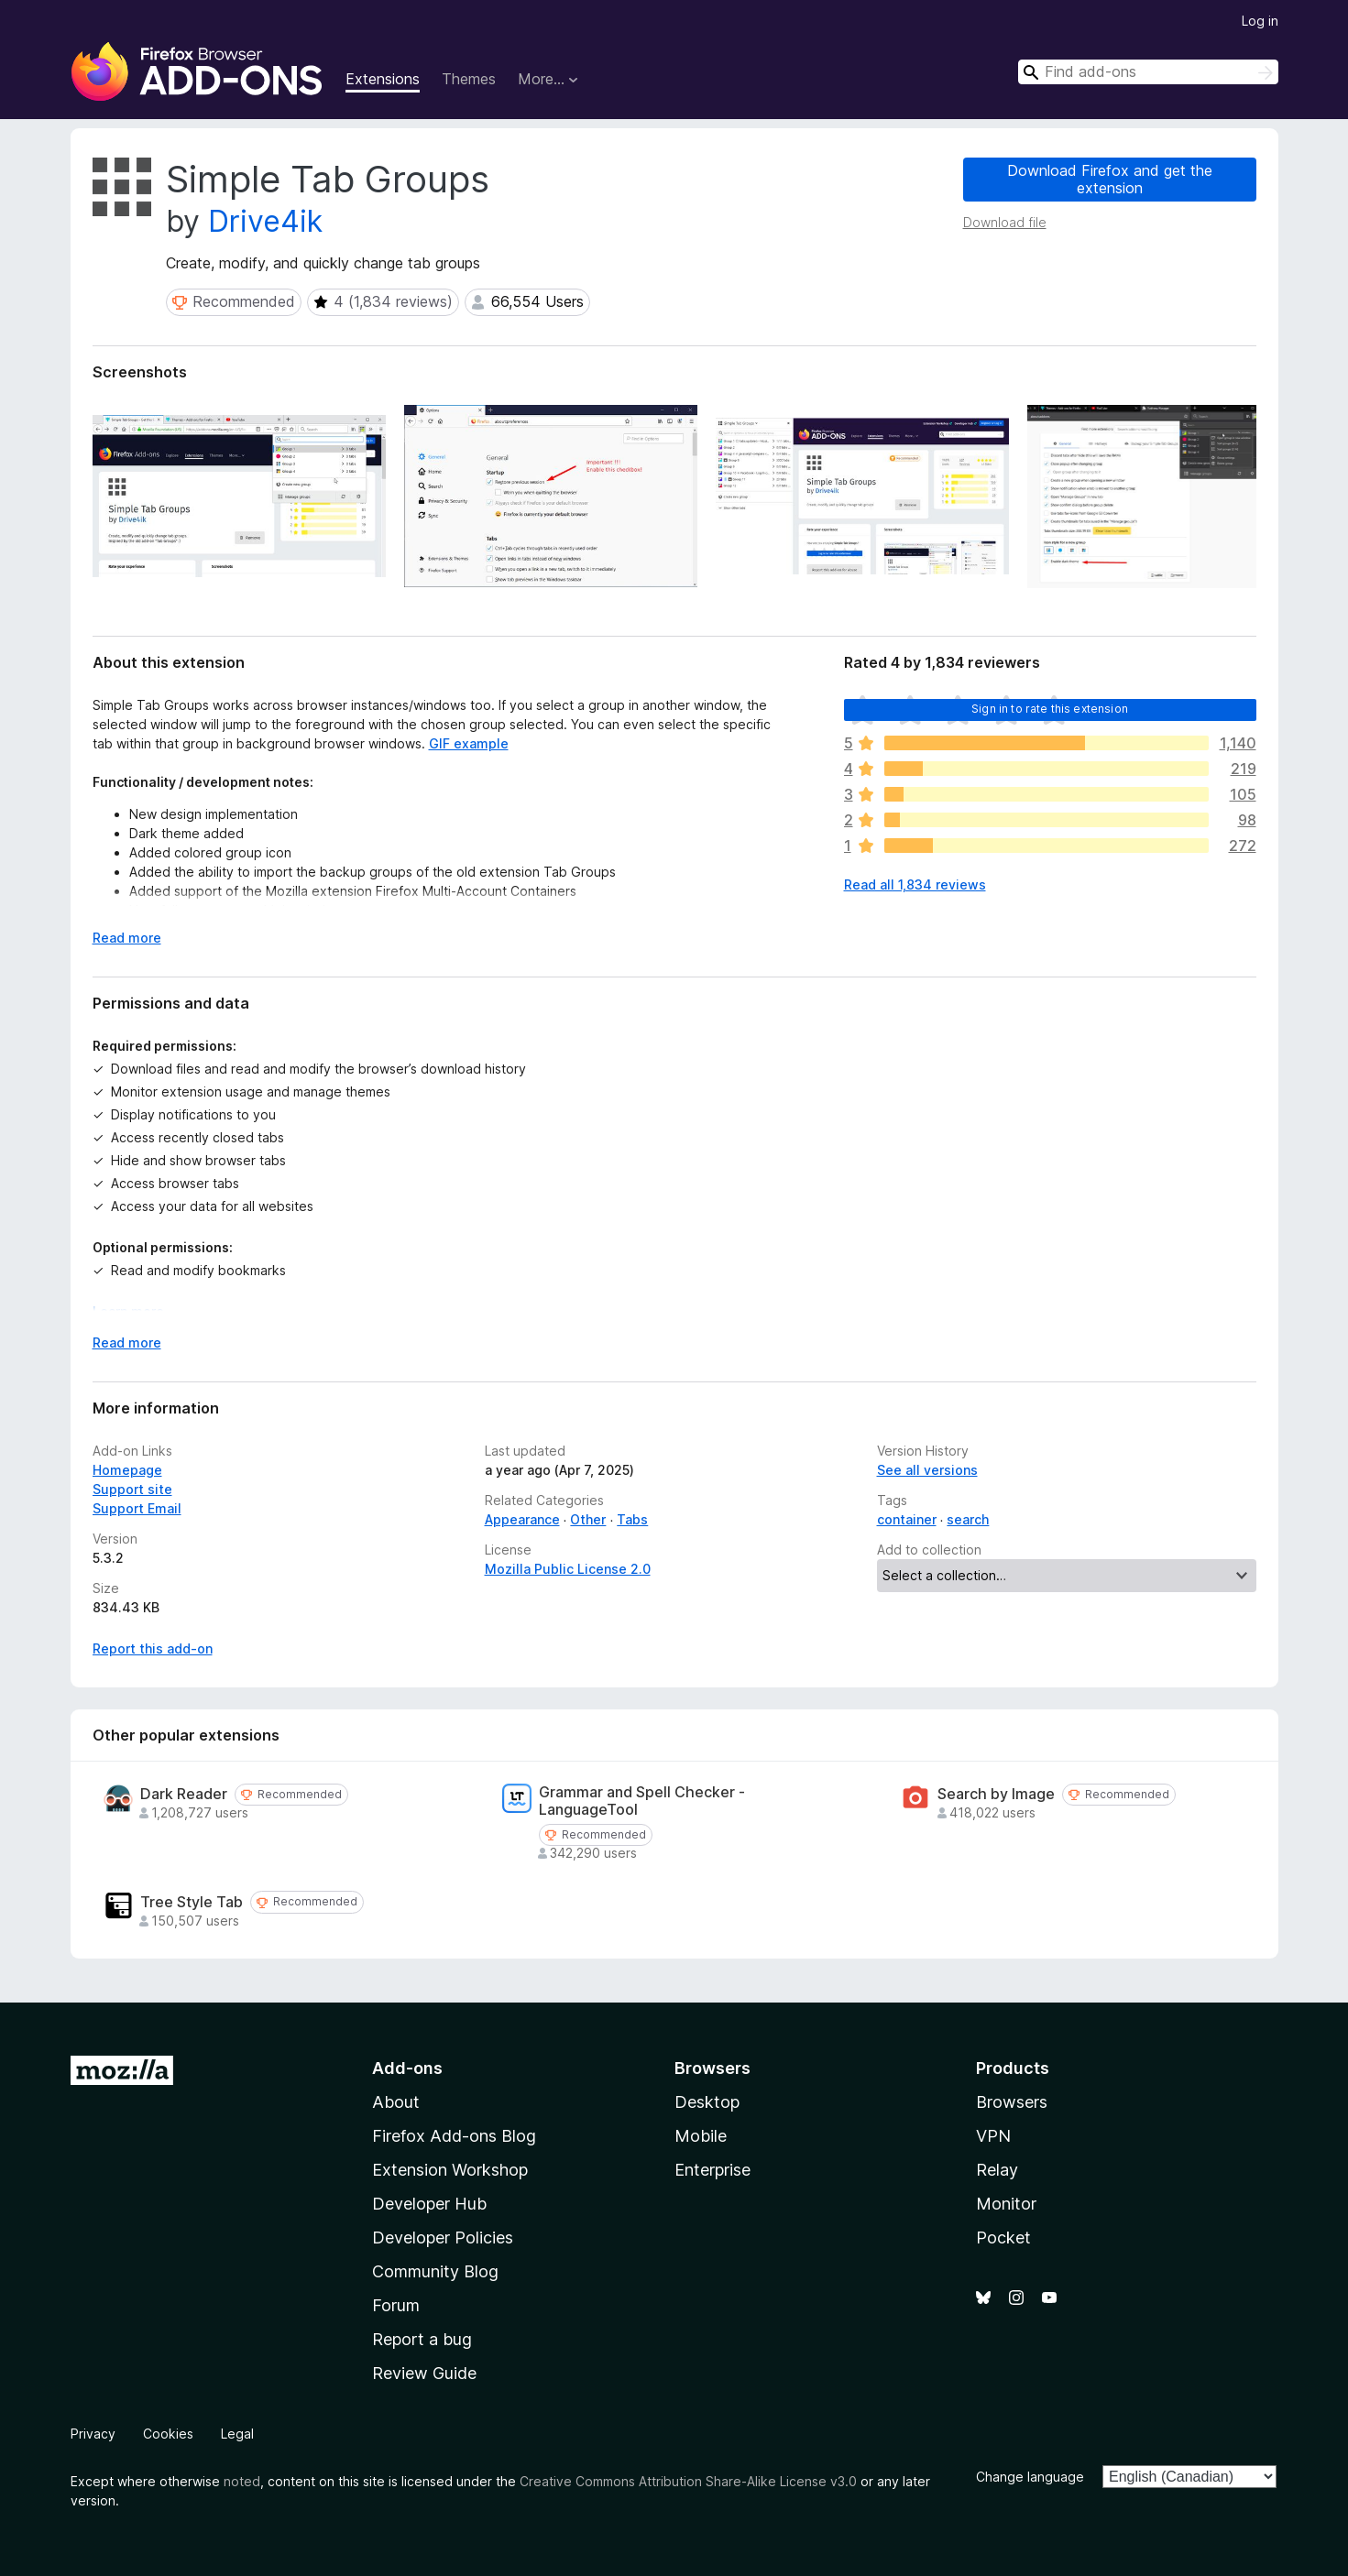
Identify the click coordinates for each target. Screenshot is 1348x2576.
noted (242, 2481)
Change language (1030, 2476)
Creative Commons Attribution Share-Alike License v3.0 (688, 2481)
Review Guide (424, 2373)
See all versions (927, 1470)
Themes (469, 79)
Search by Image (996, 1794)
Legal (237, 2433)
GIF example (469, 743)
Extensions (382, 79)
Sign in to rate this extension (1049, 708)
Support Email (137, 1508)
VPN (993, 2135)
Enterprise (712, 2169)
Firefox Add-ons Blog (454, 2135)
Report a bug (422, 2339)
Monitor (1006, 2203)
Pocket (1003, 2237)
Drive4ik (265, 221)
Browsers (1011, 2102)
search (968, 1519)
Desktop (707, 2102)
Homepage (127, 1470)
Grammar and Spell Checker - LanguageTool (642, 1801)
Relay (997, 2169)
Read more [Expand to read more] (127, 937)
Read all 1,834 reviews (915, 884)
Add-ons (407, 2068)
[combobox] (1148, 72)
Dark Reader (183, 1794)
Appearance (522, 1519)
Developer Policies (442, 2237)
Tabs (632, 1519)
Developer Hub (429, 2203)
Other (588, 1519)
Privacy (93, 2433)
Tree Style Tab (191, 1902)
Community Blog (435, 2271)
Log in (1260, 20)
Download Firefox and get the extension (1109, 179)
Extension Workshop (450, 2169)
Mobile (700, 2135)
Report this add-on (153, 1648)
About (396, 2102)
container (907, 1519)
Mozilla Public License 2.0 (568, 1569)
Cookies (168, 2433)
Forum (396, 2305)
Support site (132, 1489)
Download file (1005, 222)
